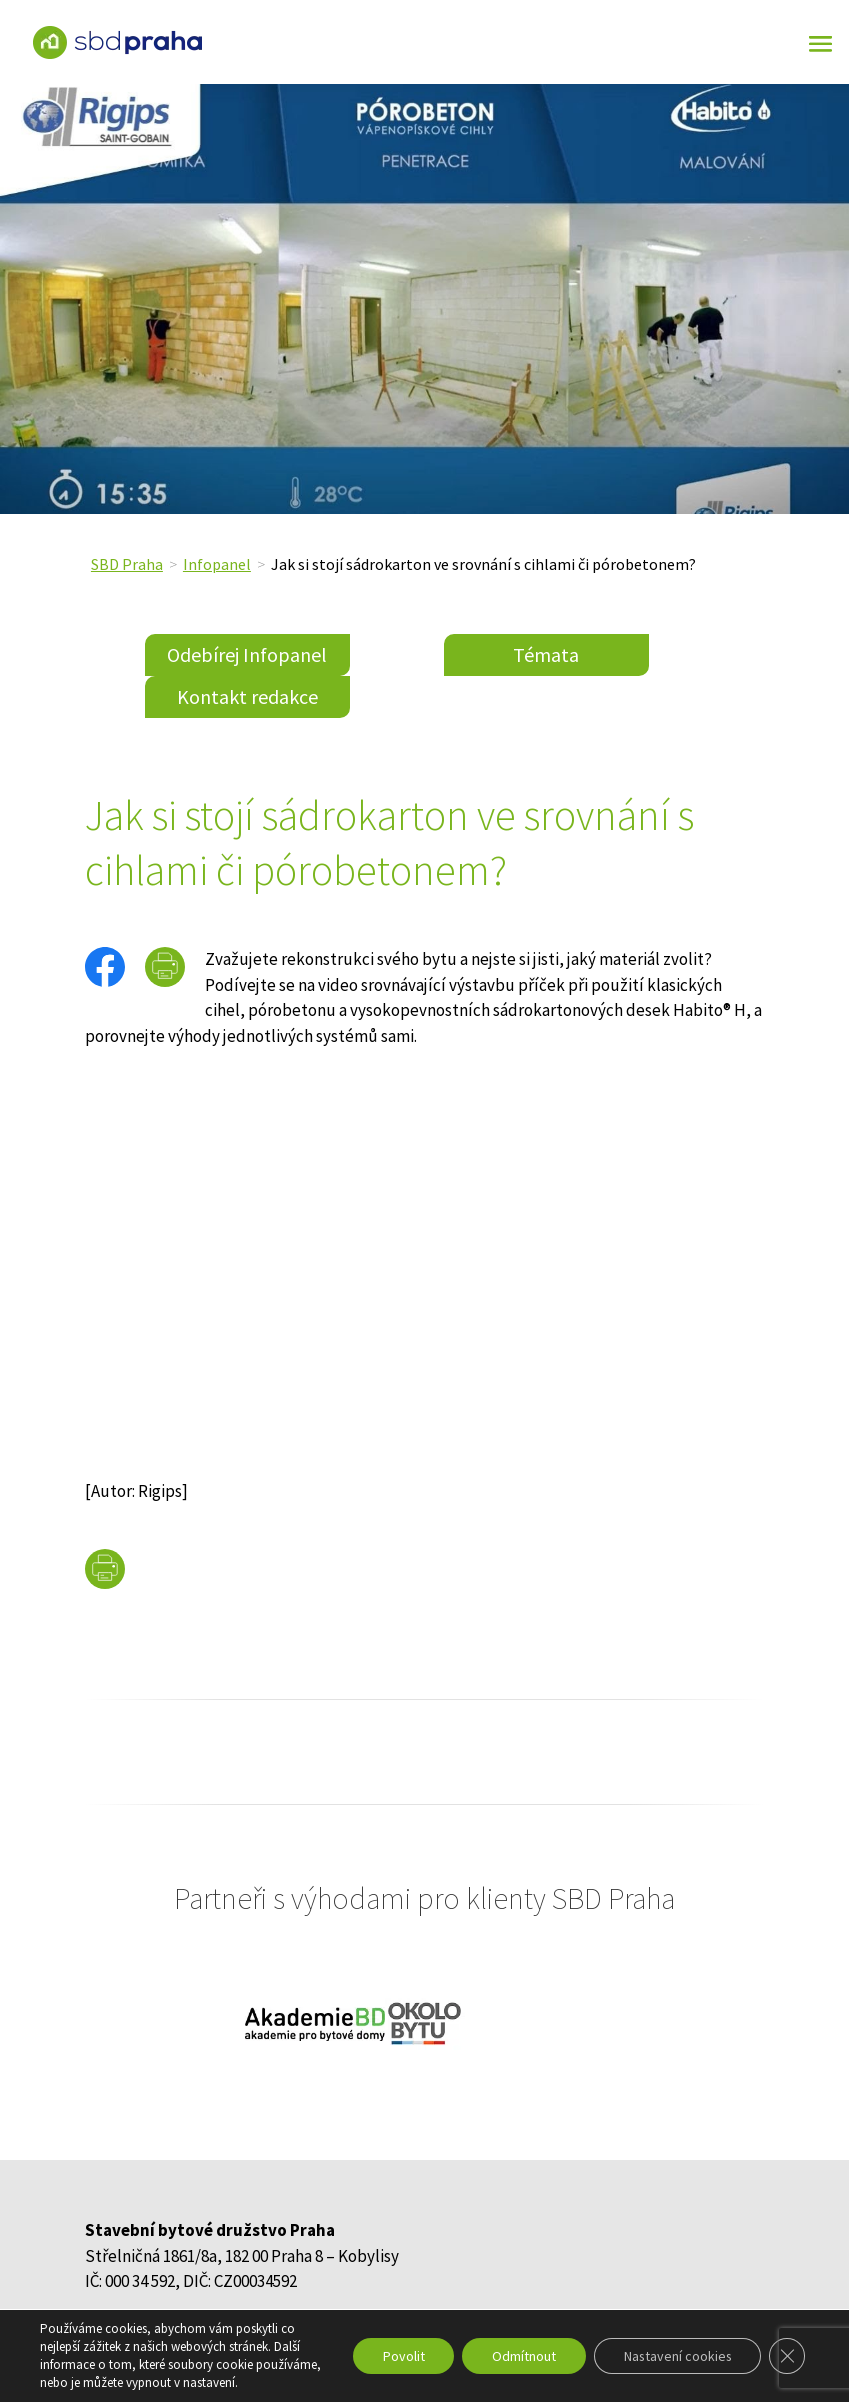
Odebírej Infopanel (247, 654)
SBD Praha (127, 564)
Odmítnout (521, 2356)
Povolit (400, 2356)
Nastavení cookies (676, 2356)
